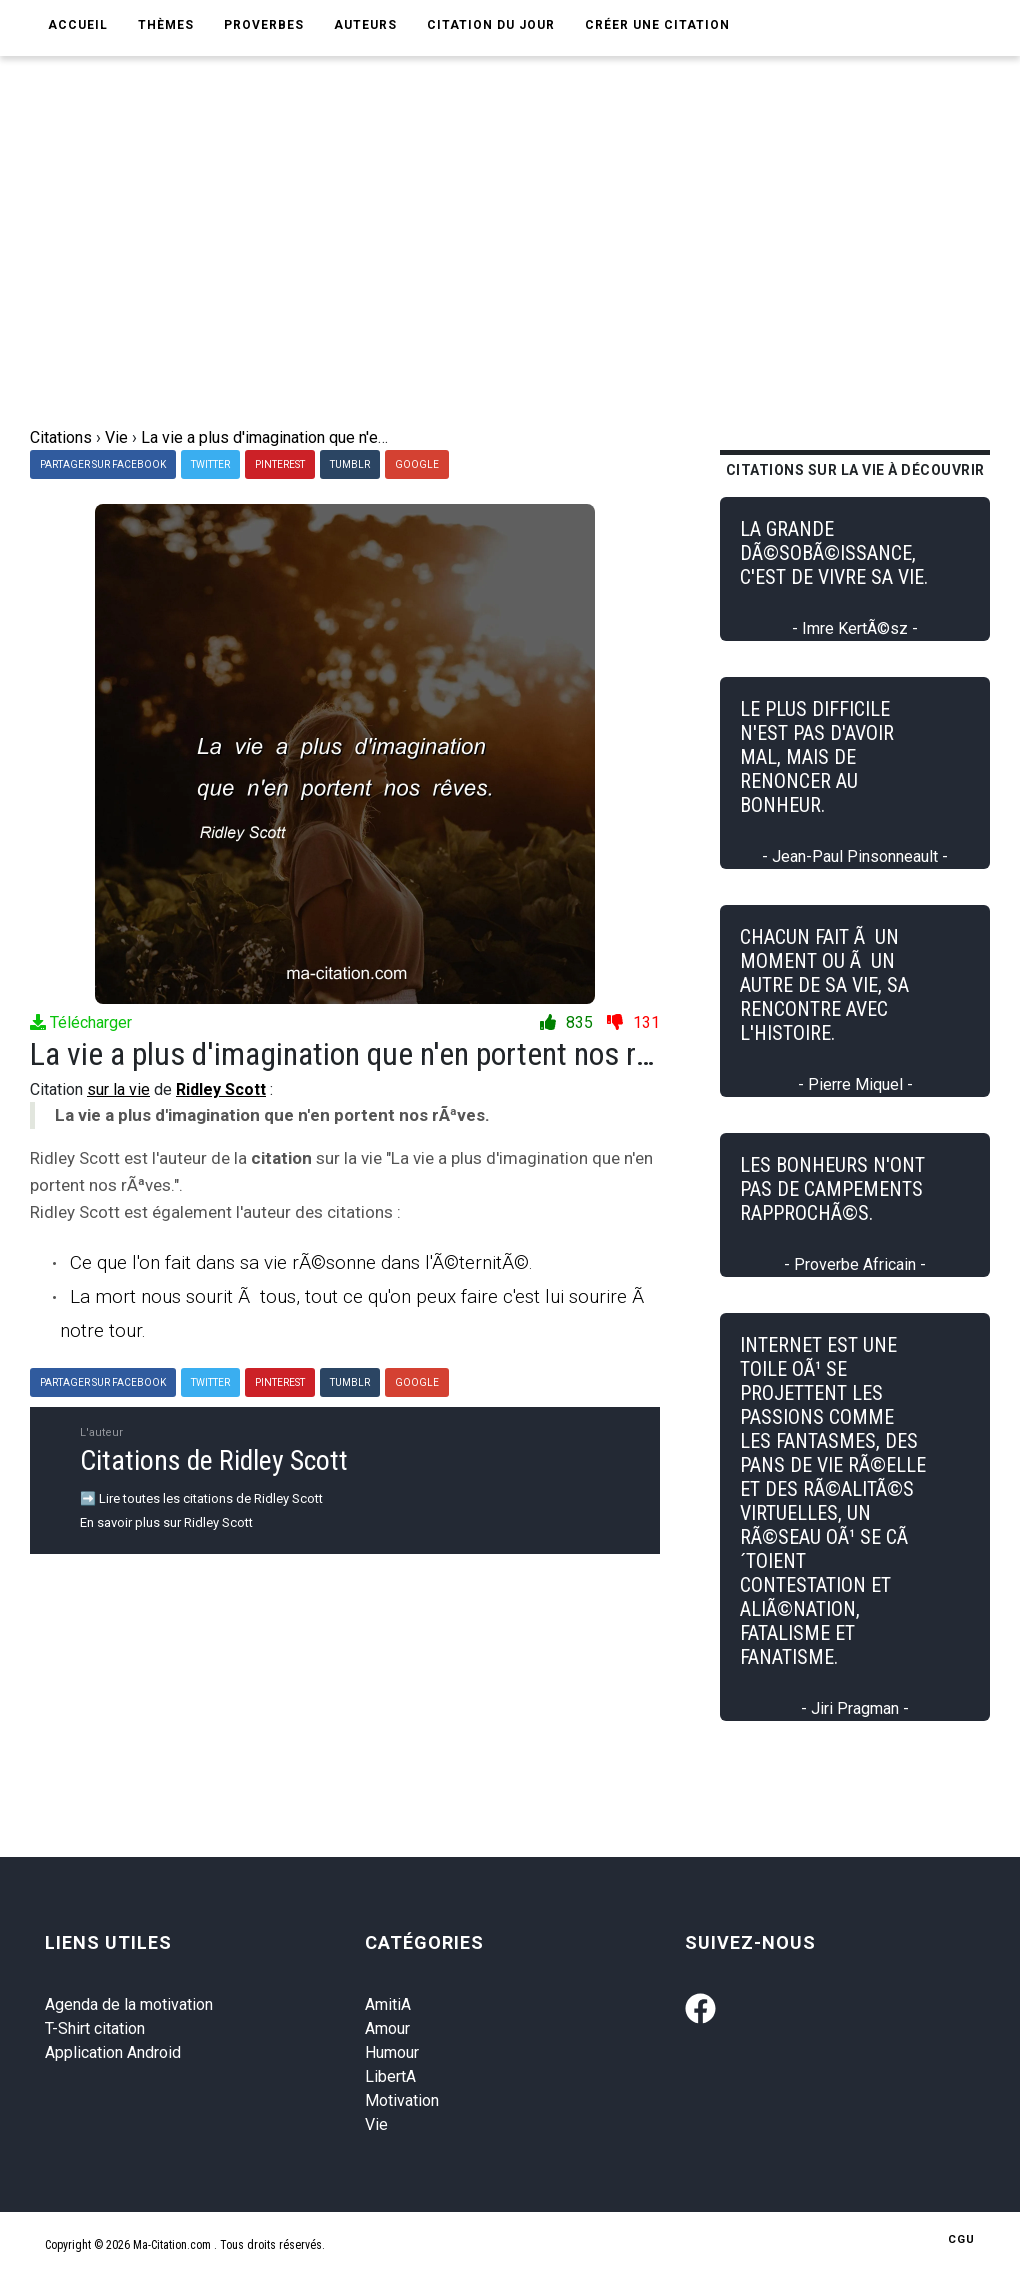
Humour (392, 2052)
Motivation (402, 2100)
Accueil (78, 25)
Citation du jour (491, 25)
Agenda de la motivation (129, 2004)
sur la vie (118, 1089)
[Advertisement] (510, 276)
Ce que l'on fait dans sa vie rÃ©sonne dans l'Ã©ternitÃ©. (301, 1262)
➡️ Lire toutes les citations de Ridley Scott (201, 1498)
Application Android (113, 2052)
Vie (376, 2124)
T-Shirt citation (95, 2028)
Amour (387, 2028)
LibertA (390, 2076)
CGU (961, 2239)
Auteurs (365, 25)
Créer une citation (657, 25)
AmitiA (388, 2004)
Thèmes (166, 25)
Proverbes (264, 25)
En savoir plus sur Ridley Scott (166, 1522)
